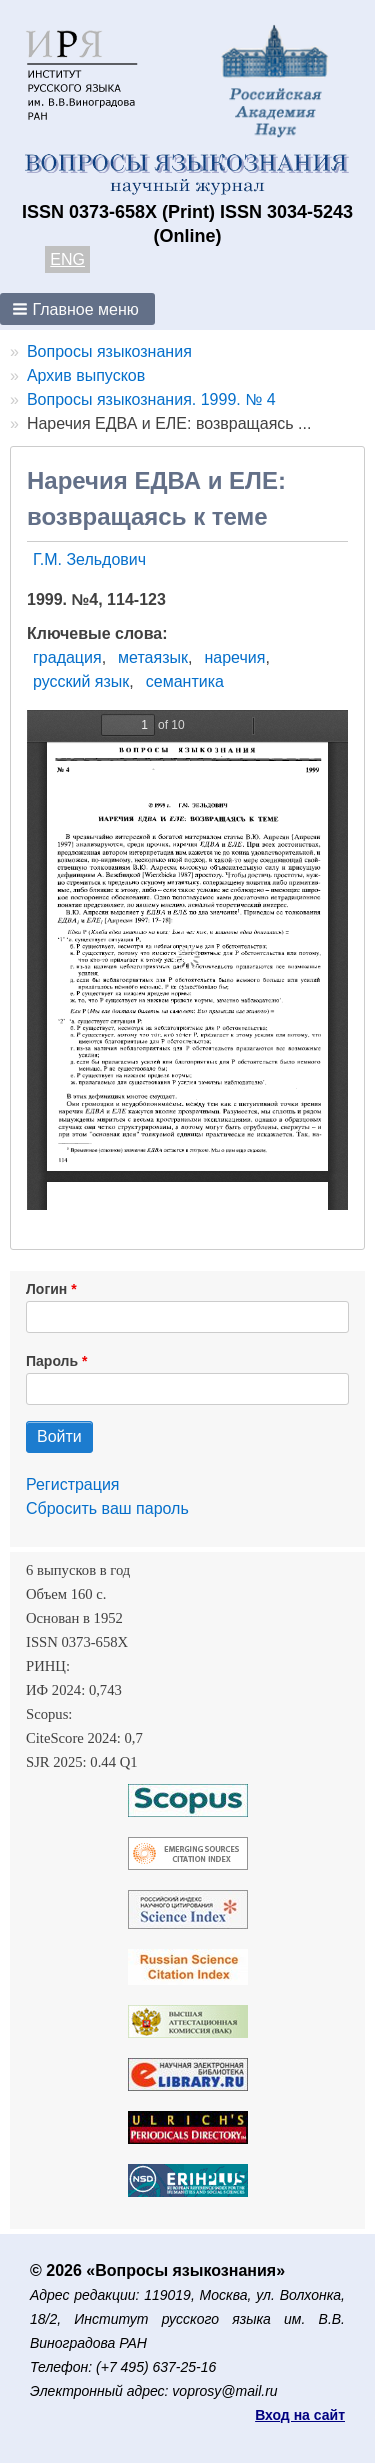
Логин (46, 1289)
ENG (67, 259)
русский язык (81, 681)
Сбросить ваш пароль (107, 1508)
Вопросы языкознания (109, 351)
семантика (185, 681)
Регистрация (73, 1484)
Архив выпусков (86, 375)
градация (67, 657)
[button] (77, 309)
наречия (234, 657)
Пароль (52, 1361)
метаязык (153, 657)
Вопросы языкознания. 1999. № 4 (151, 399)
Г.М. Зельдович (89, 559)
